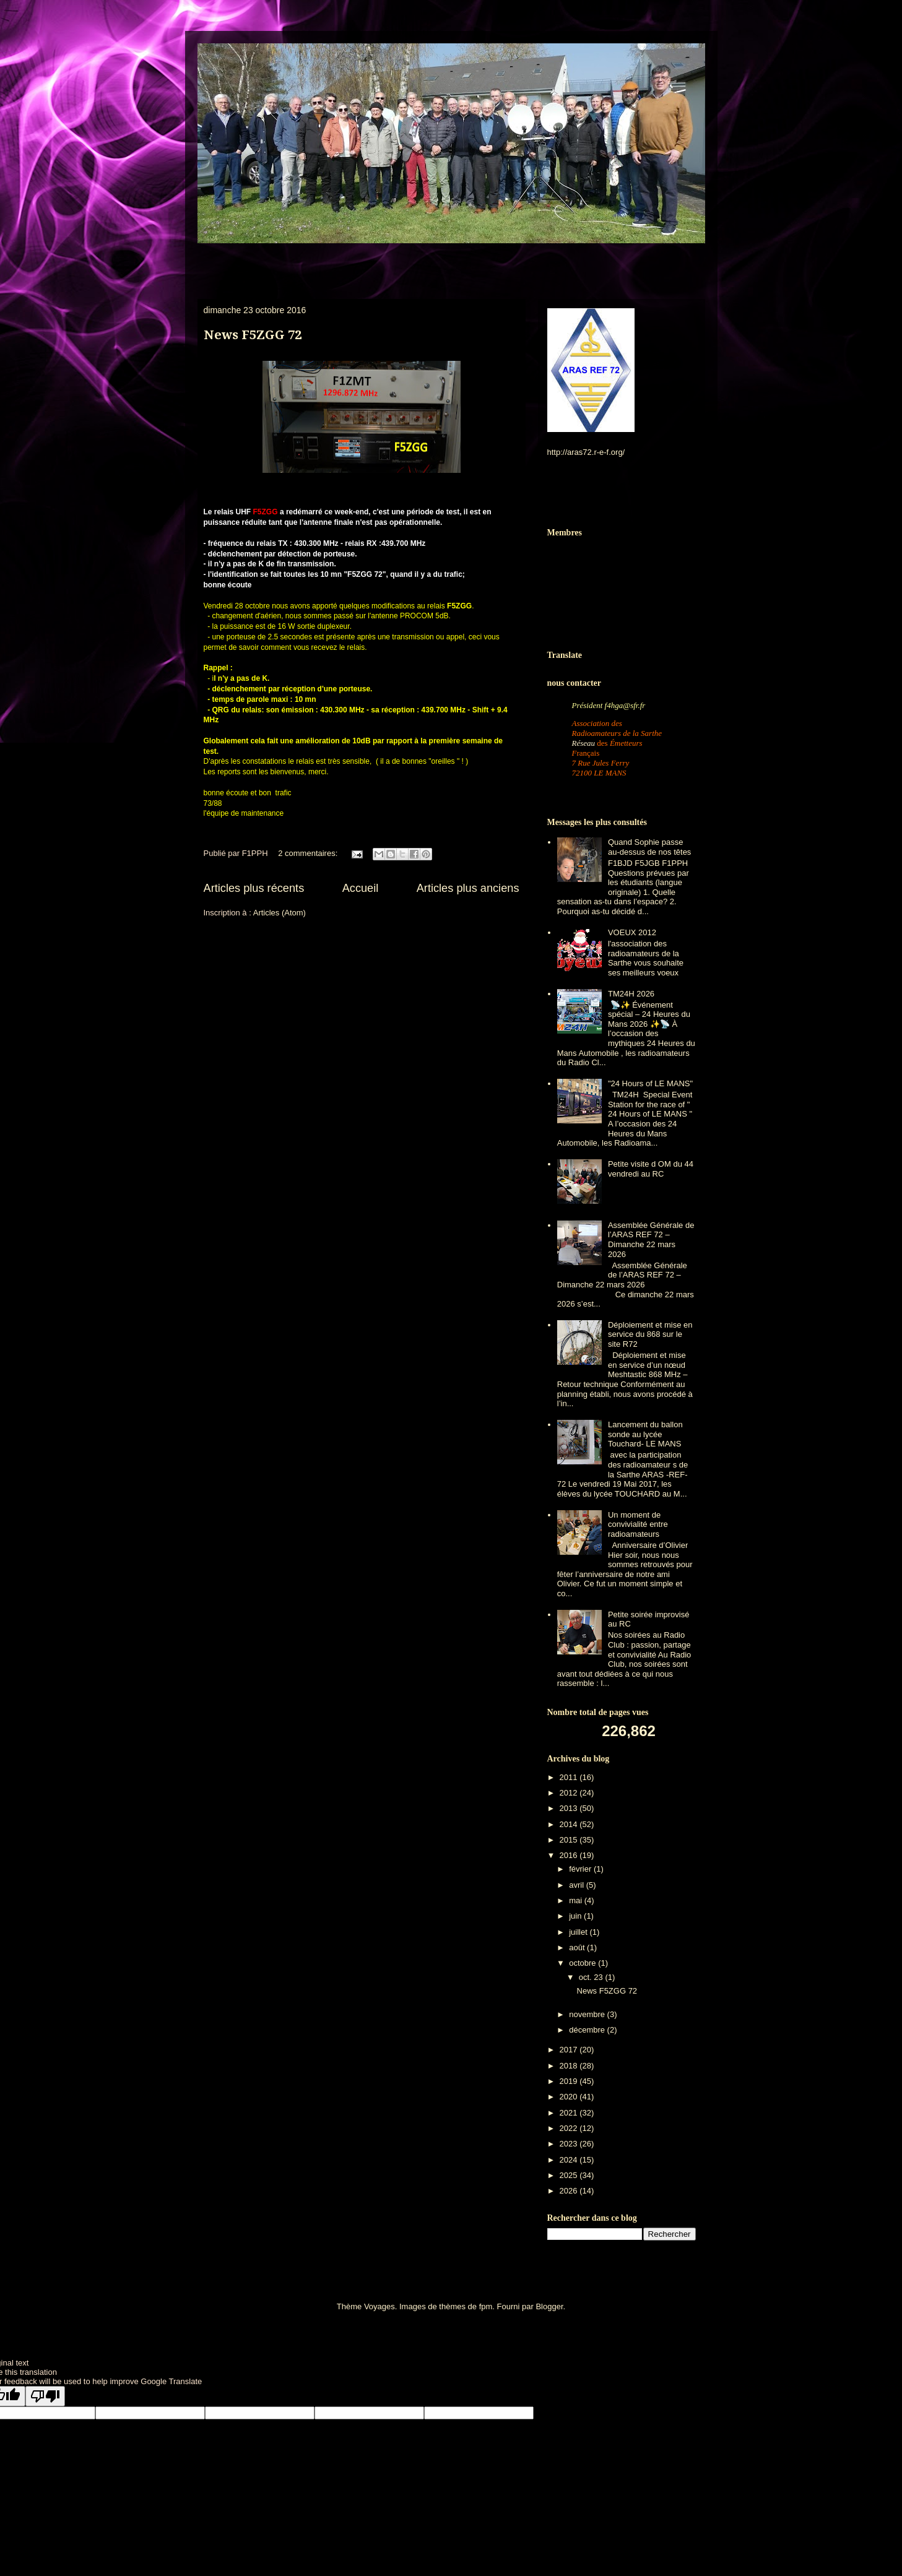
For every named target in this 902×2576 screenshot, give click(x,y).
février (581, 1869)
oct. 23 (592, 1977)
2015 (570, 1839)
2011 (570, 1777)
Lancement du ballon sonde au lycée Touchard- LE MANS (645, 1434)
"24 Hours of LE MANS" (650, 1083)
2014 (570, 1824)
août (578, 1947)
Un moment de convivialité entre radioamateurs (638, 1524)
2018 (570, 2065)
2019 (570, 2081)
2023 (570, 2143)
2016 (570, 1855)
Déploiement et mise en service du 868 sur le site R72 (650, 1334)
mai (576, 1900)
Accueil (360, 888)
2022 (570, 2128)
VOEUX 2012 (632, 932)
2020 (570, 2096)
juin (576, 1916)
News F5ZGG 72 (252, 334)
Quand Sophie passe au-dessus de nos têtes (649, 847)
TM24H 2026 (631, 993)
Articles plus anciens (468, 888)
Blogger (549, 2306)
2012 (570, 1792)
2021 (570, 2112)
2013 (570, 1808)
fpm (486, 2306)
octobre (583, 1963)
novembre (588, 2014)
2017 (570, 2049)
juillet (579, 1932)
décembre (588, 2029)
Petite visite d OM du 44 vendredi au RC (650, 1168)
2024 (570, 2159)
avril (577, 1885)
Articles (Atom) (279, 912)
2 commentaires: (309, 853)
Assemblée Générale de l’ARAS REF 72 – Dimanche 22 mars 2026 (651, 1240)
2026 (570, 2190)
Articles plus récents (254, 888)
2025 (570, 2175)
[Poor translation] (45, 2396)
